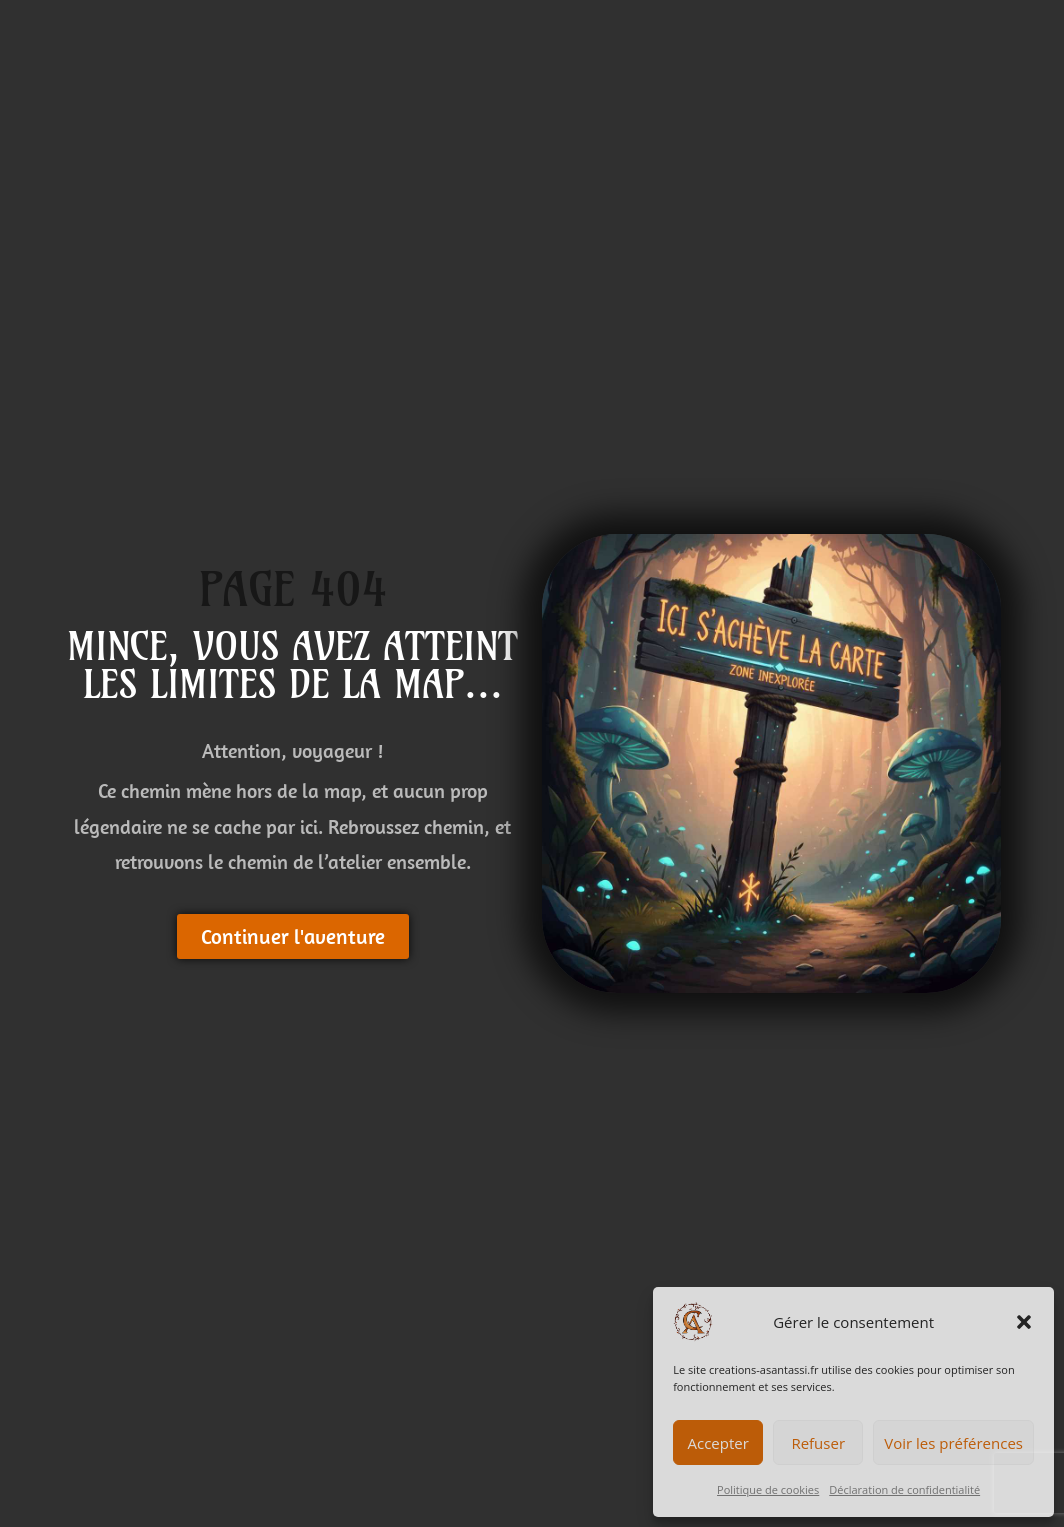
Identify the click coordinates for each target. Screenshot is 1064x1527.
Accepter (718, 1443)
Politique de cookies (768, 1489)
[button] (1024, 1322)
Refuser (818, 1443)
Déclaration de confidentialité (904, 1489)
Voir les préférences (953, 1443)
